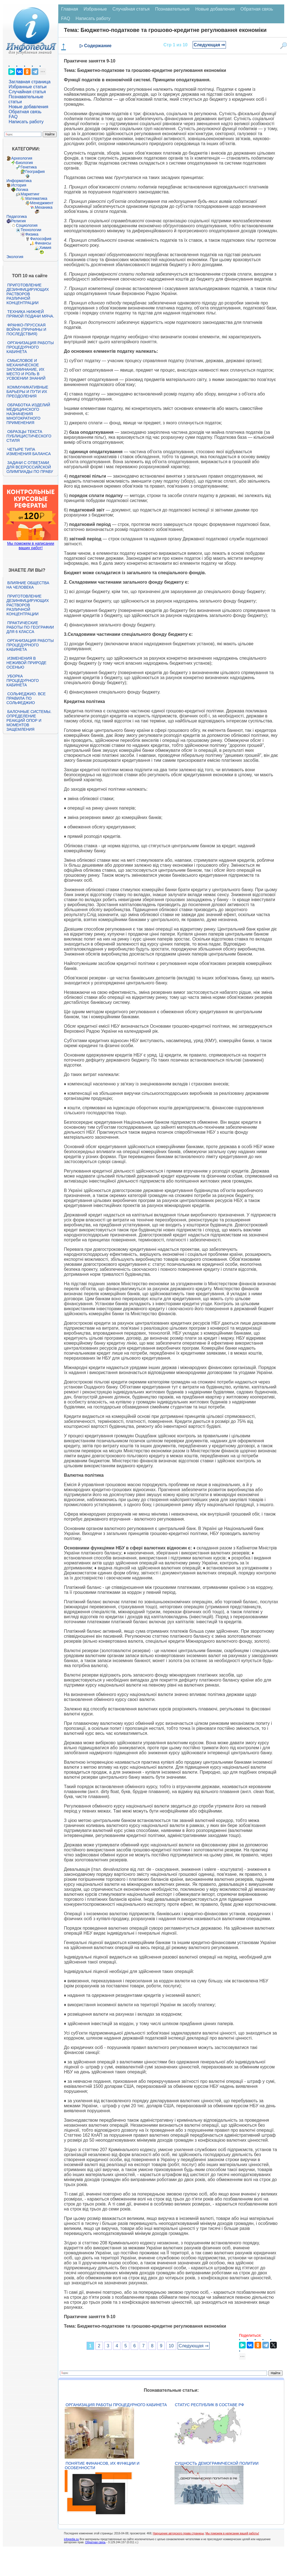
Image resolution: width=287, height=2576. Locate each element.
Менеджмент (41, 203)
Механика (43, 207)
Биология (24, 162)
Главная (69, 9)
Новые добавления (28, 106)
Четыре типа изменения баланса (28, 451)
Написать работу (26, 121)
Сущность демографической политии (216, 2463)
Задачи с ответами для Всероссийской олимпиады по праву (29, 467)
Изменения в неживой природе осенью (26, 662)
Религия (18, 221)
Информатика (18, 180)
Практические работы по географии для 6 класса (30, 627)
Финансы (43, 243)
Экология (14, 256)
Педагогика (16, 216)
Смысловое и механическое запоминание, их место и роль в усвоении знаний (25, 369)
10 (171, 2345)
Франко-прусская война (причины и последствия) (26, 329)
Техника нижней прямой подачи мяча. (30, 313)
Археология (21, 158)
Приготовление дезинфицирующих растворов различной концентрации (27, 294)
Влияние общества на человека (27, 585)
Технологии (31, 230)
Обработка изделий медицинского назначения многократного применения (28, 414)
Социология (26, 225)
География (35, 171)
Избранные (95, 9)
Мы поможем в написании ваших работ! (30, 545)
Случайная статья (27, 91)
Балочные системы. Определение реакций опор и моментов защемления (28, 720)
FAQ (13, 116)
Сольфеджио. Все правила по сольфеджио (26, 698)
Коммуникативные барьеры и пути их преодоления (27, 391)
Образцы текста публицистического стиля (28, 436)
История (18, 185)
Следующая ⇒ (209, 44)
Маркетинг (30, 194)
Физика (31, 234)
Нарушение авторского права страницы (178, 2533)
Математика (36, 198)
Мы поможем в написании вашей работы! (232, 2533)
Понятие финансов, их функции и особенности (102, 2465)
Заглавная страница (30, 81)
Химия (45, 247)
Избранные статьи (27, 86)
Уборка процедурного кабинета (22, 680)
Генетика (29, 167)
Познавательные (172, 9)
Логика (22, 189)
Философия (40, 238)
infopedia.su (71, 2539)
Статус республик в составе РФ (209, 2405)
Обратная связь (25, 111)
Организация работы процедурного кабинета (30, 347)
